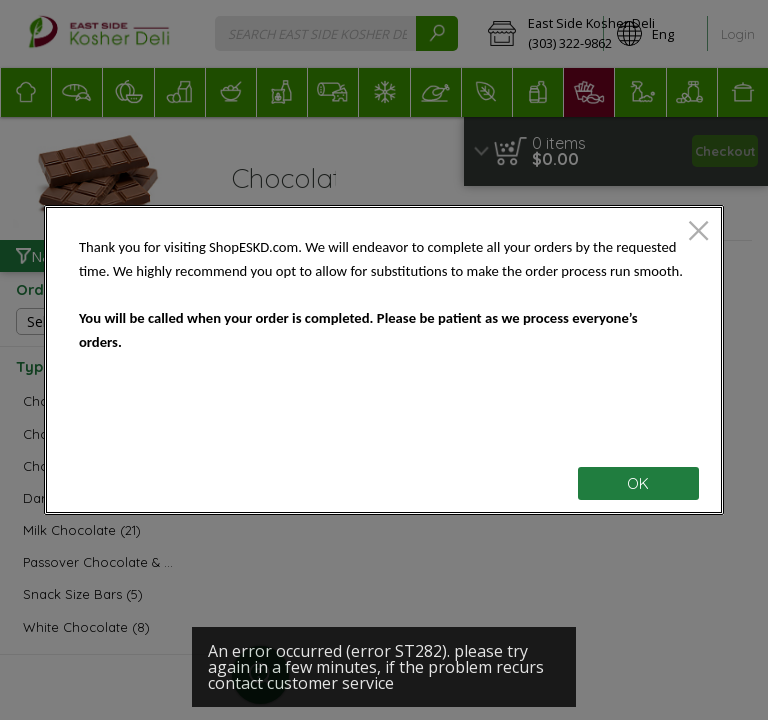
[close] (698, 232)
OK (638, 483)
